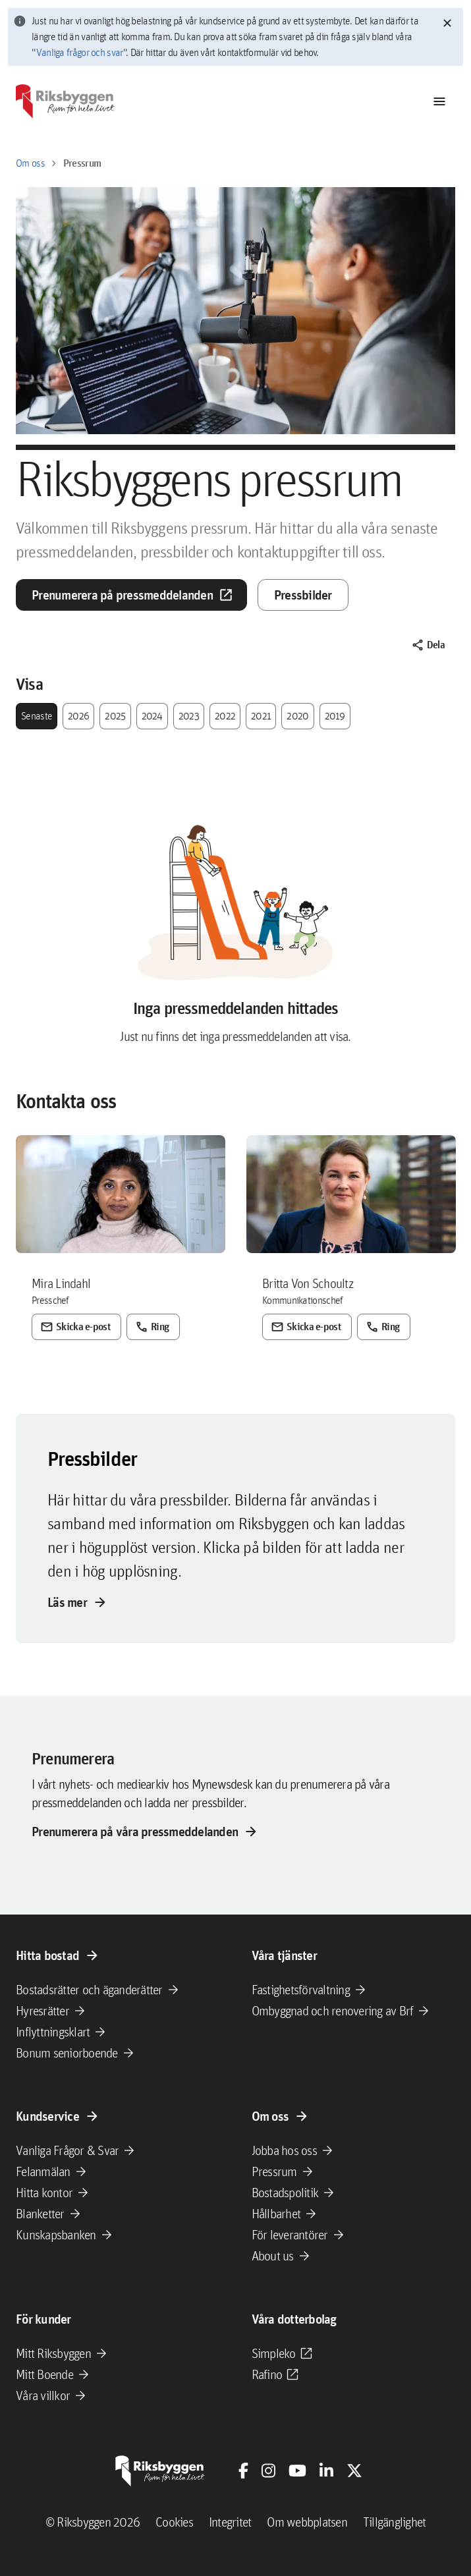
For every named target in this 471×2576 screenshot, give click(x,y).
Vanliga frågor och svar (79, 52)
